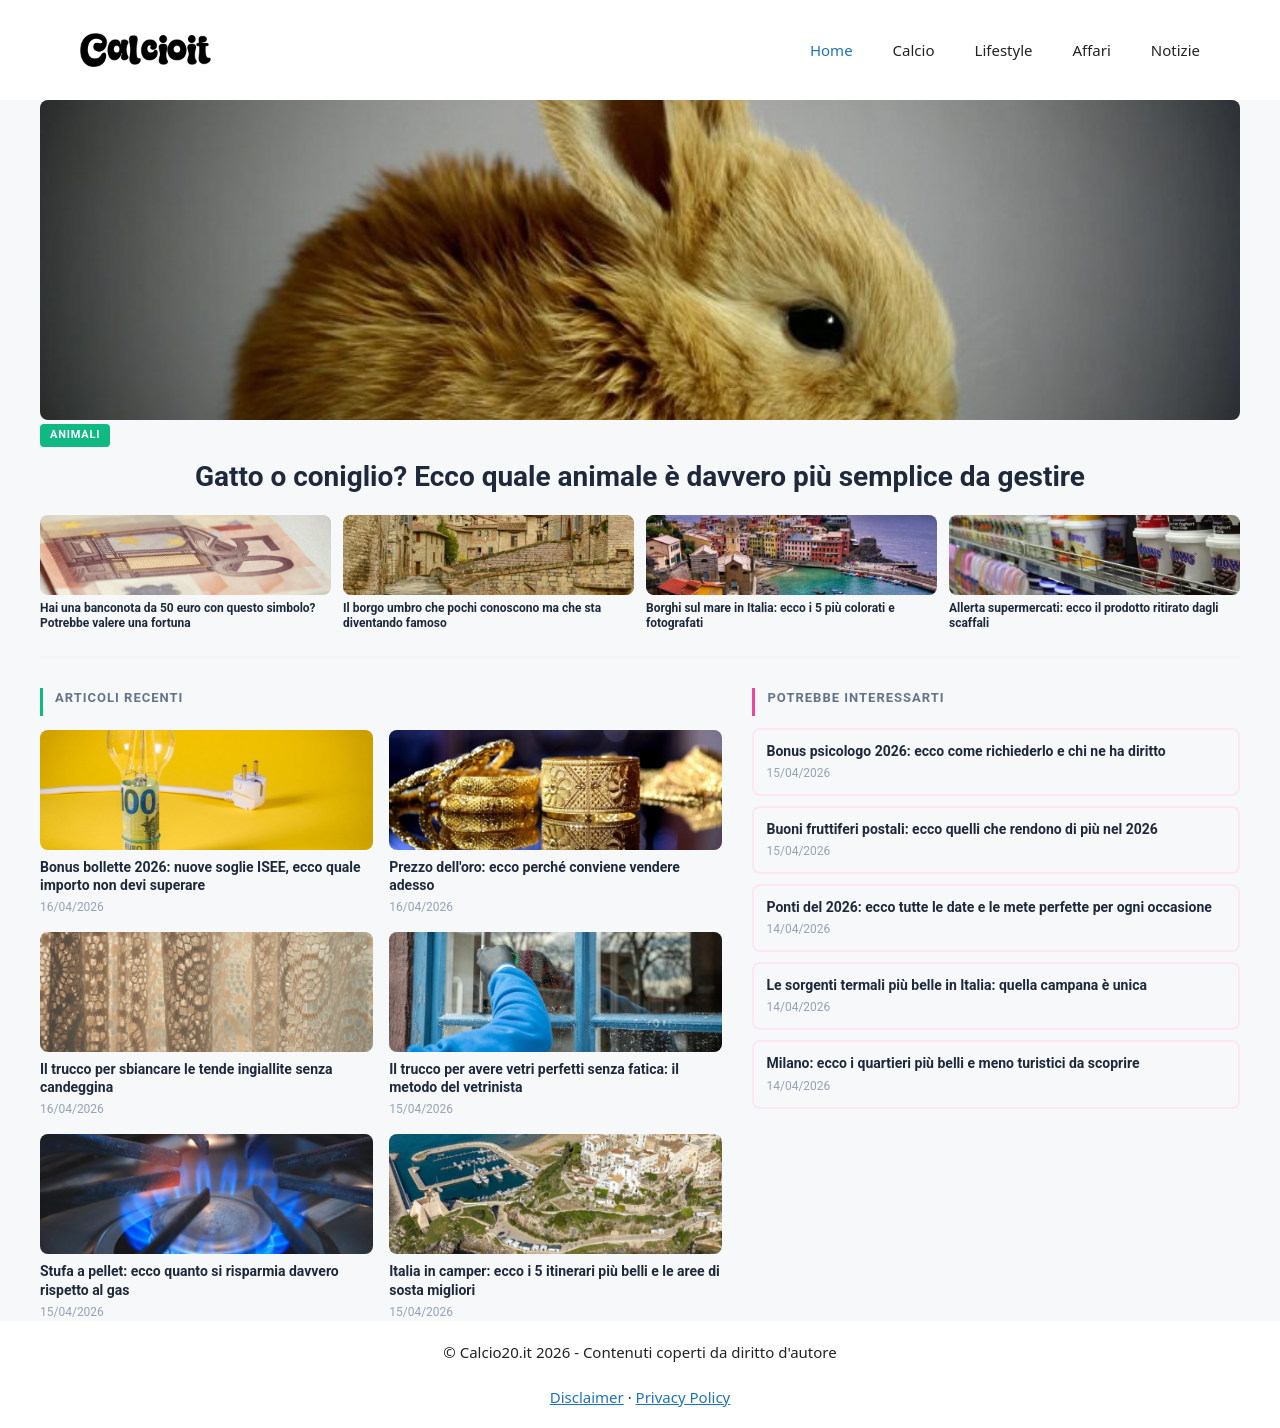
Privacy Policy (683, 1397)
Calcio (914, 50)
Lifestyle (1004, 50)
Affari (1091, 50)
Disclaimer (587, 1397)
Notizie (1175, 50)
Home (831, 50)
